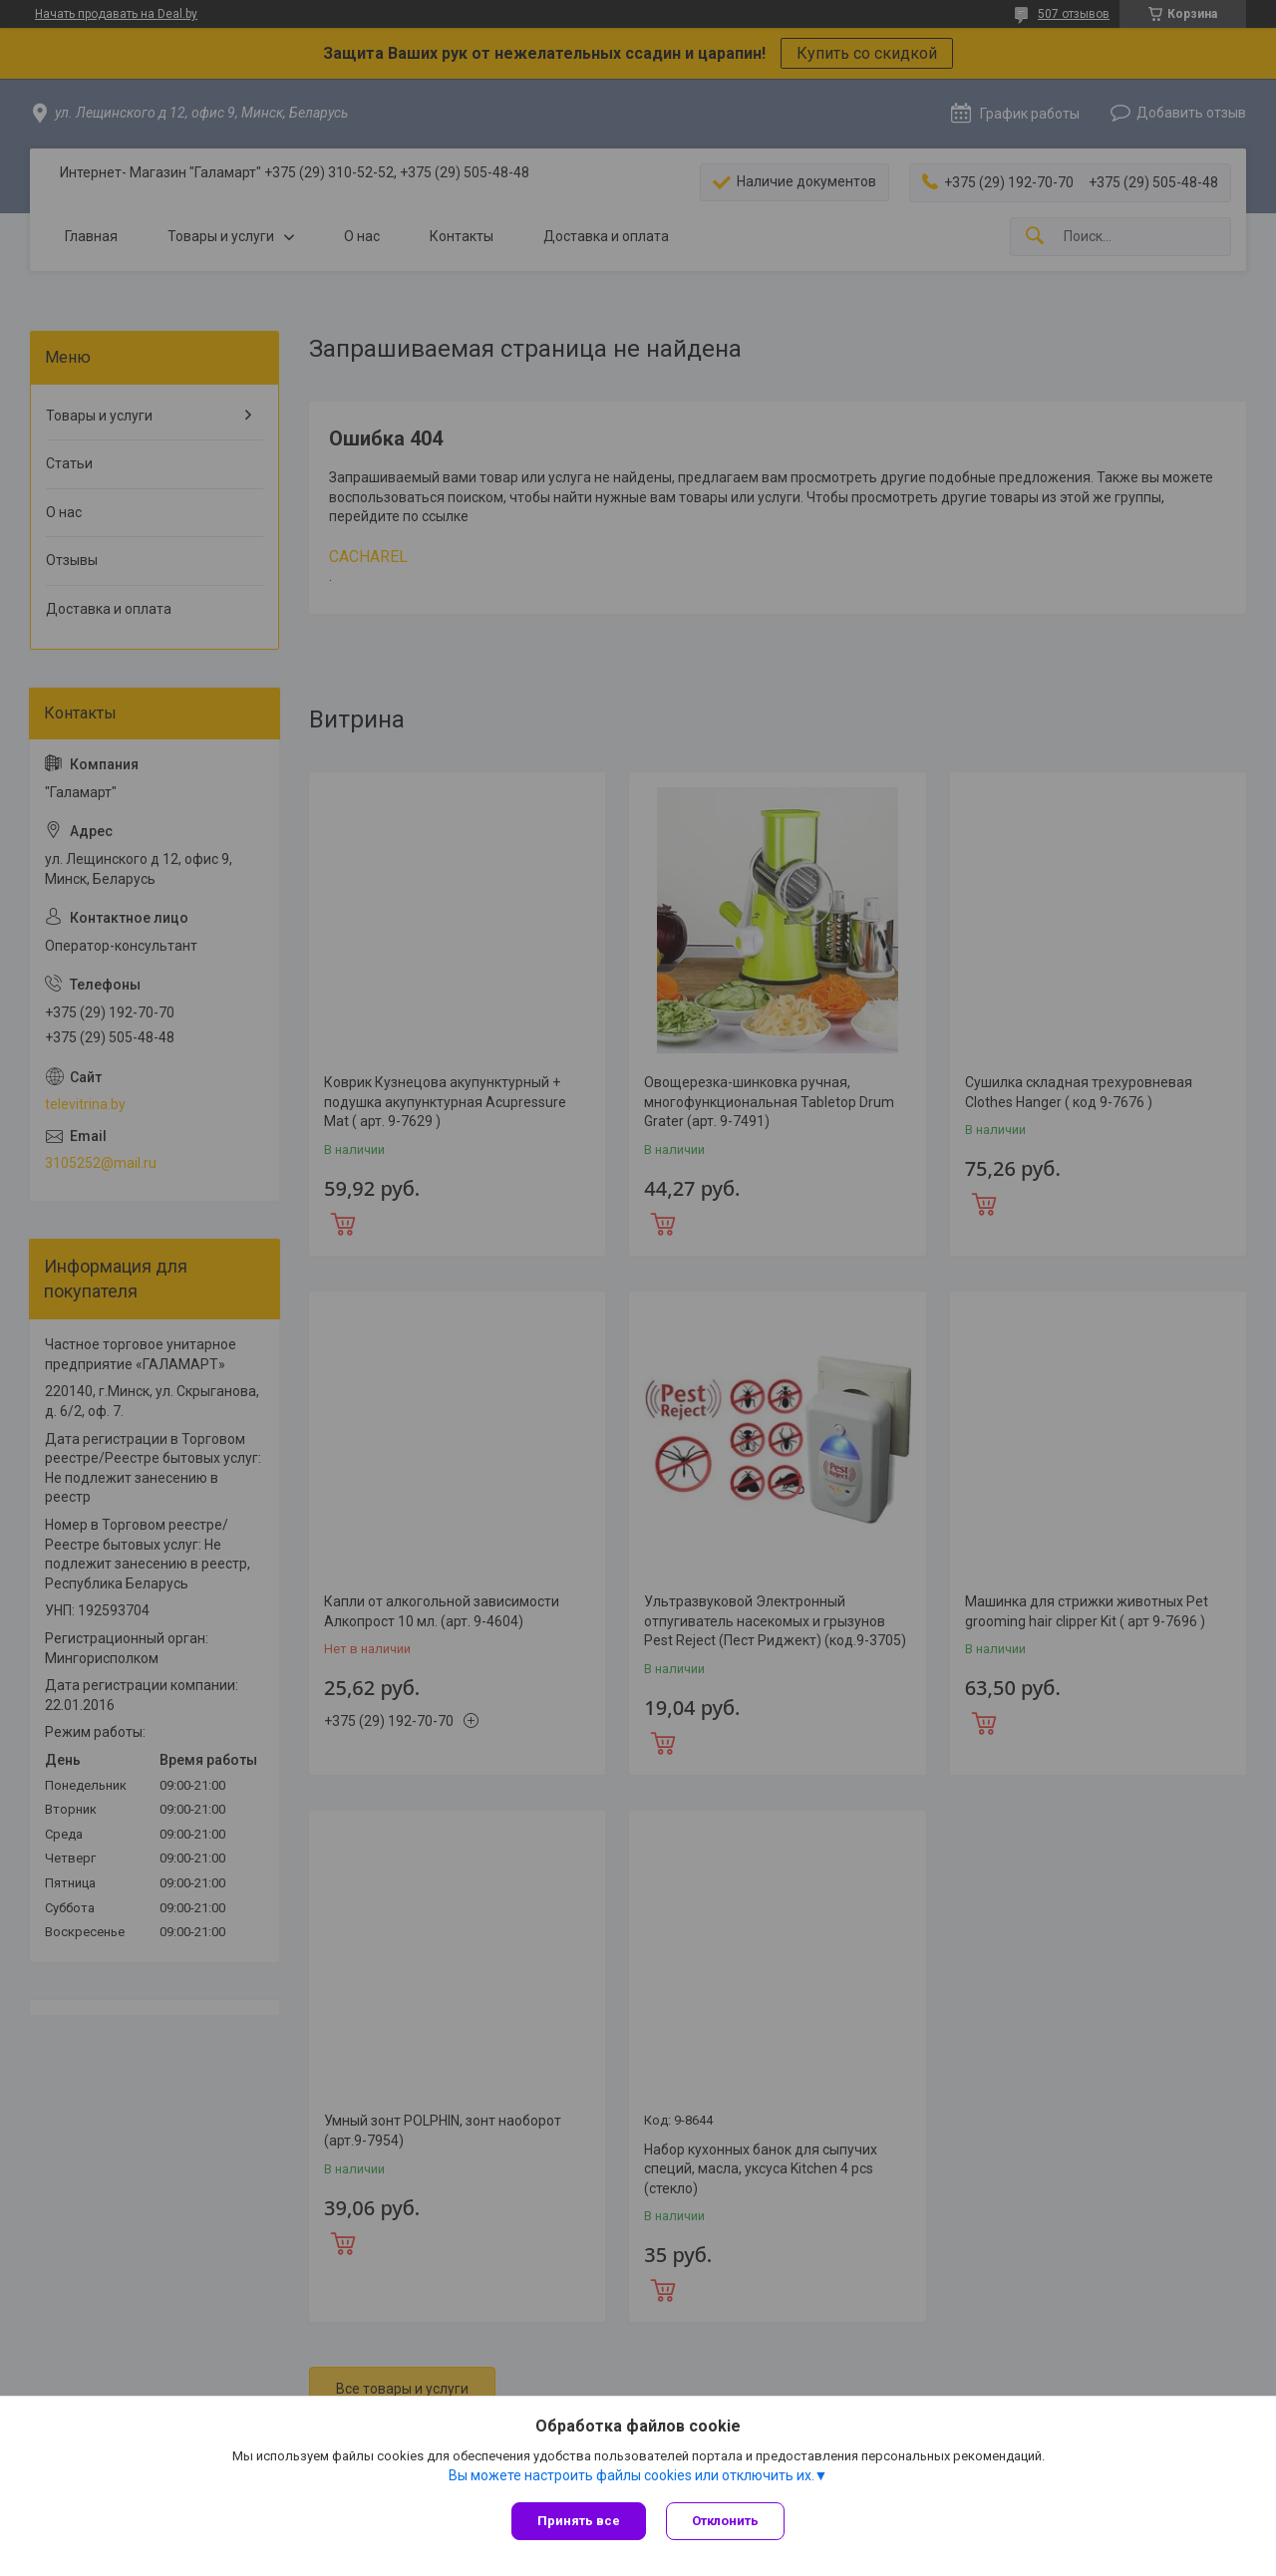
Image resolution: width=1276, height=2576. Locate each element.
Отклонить (725, 2520)
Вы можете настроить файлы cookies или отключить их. (631, 2475)
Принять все (578, 2520)
